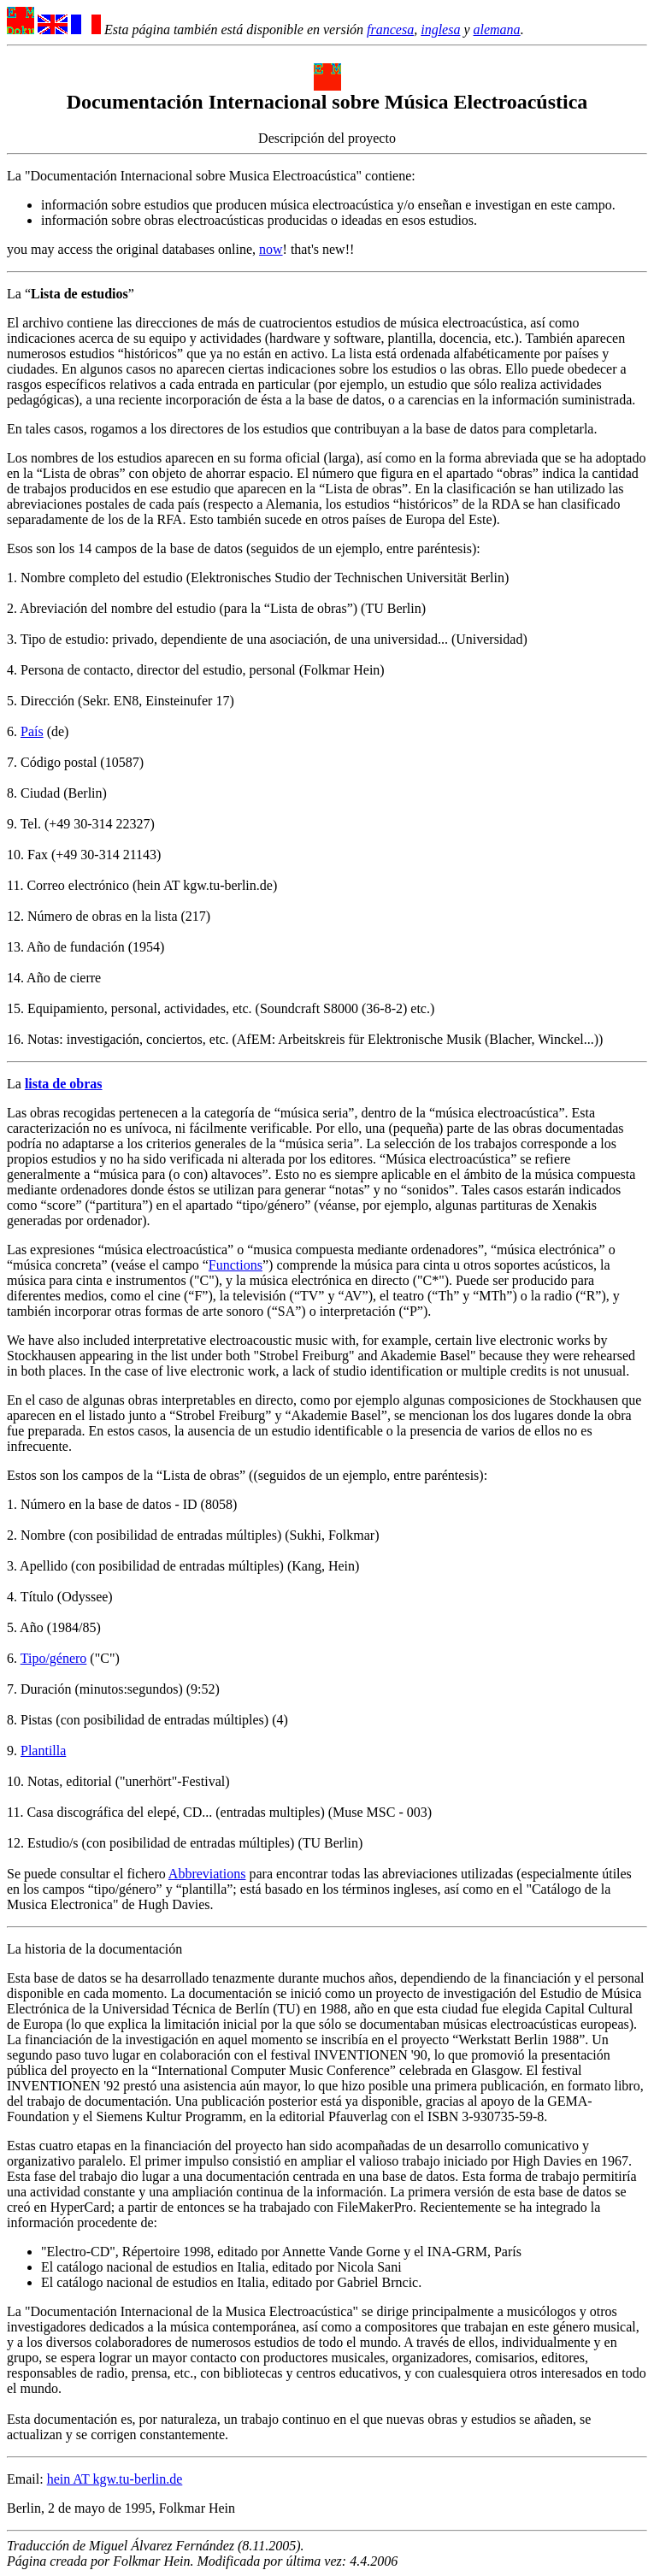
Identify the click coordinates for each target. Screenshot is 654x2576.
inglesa (440, 29)
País (32, 731)
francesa (390, 29)
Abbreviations (207, 1873)
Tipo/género (54, 1658)
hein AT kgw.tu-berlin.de (115, 2479)
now (271, 249)
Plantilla (43, 1750)
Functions (235, 1265)
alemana (497, 29)
